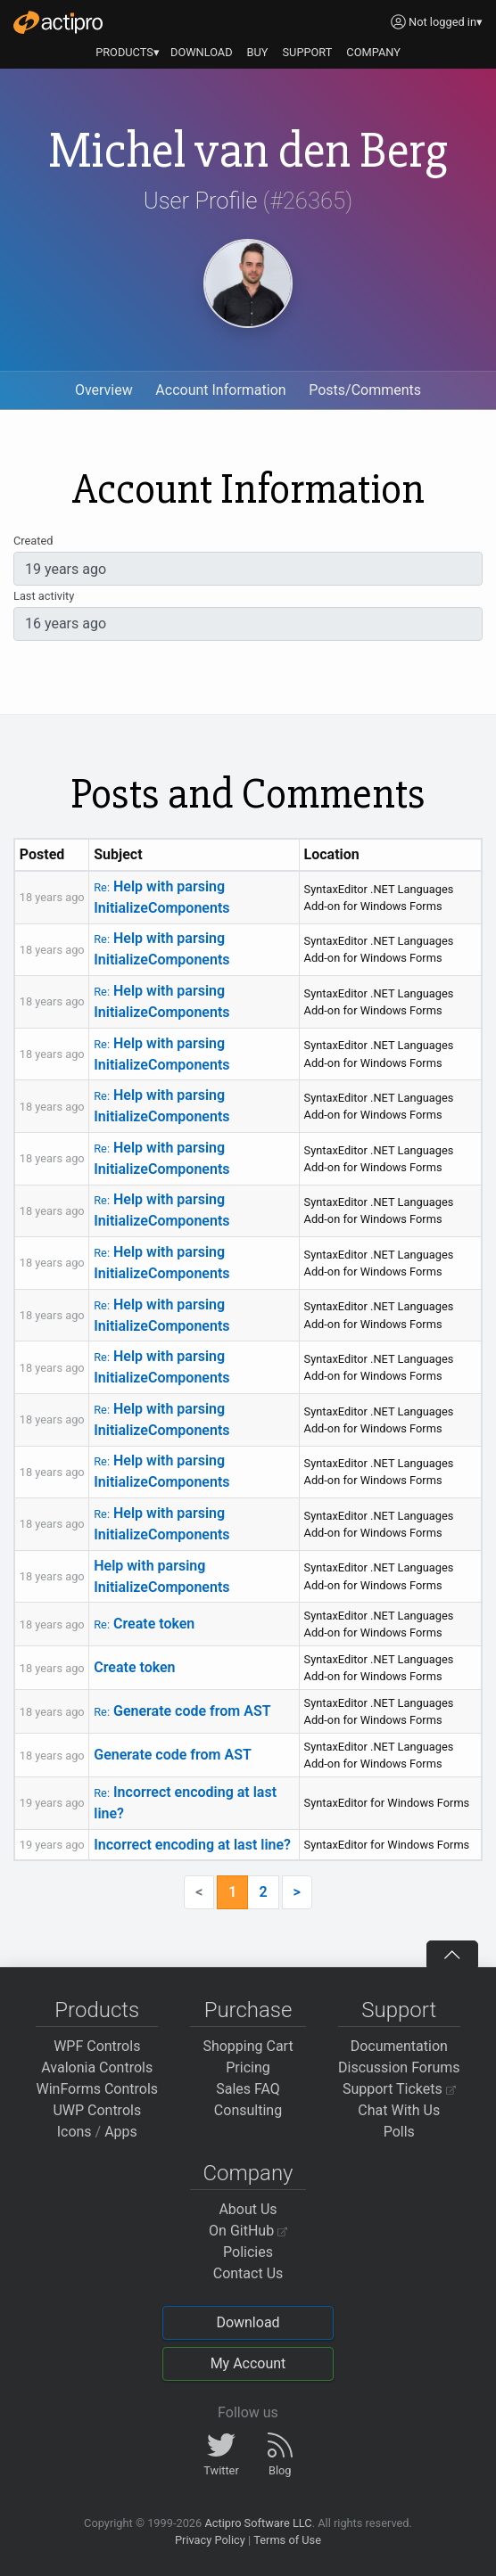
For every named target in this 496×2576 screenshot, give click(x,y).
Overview (104, 389)
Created (33, 540)
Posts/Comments (365, 389)
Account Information (220, 389)
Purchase (248, 2010)
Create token (144, 1623)
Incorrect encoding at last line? (192, 1844)
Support (398, 2010)
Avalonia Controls (97, 2067)
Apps (120, 2131)
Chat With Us (399, 2110)
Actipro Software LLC (257, 2523)
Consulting (248, 2110)
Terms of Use (287, 2540)
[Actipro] (58, 22)
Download (247, 2322)
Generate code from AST (182, 1710)
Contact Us (248, 2273)
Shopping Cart (248, 2046)
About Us (248, 2209)
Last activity (43, 596)
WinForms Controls (97, 2088)
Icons (74, 2131)
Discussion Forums (399, 2067)
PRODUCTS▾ (127, 52)
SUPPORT (308, 52)
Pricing (248, 2067)
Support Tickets (399, 2088)
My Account (248, 2363)
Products (96, 2010)
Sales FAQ (248, 2088)
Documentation (399, 2046)
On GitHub (248, 2230)
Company (248, 2173)
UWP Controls (97, 2110)
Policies (248, 2252)
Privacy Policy (210, 2540)
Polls (399, 2131)
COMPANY (373, 52)
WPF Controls (97, 2046)
